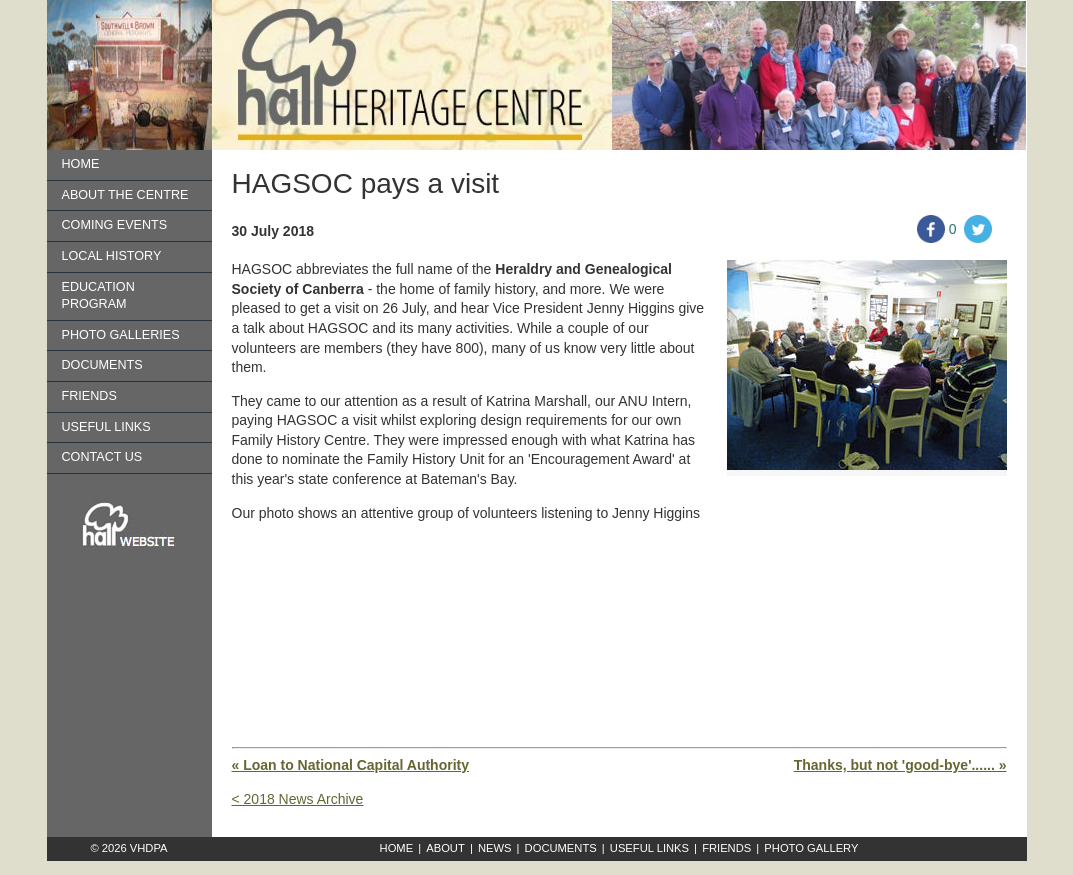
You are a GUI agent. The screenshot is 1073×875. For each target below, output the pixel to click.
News (495, 848)
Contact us (102, 457)
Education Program (98, 296)
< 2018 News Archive (298, 799)
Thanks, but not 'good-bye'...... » (900, 765)
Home (81, 164)
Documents (102, 365)
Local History (112, 256)
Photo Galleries (121, 335)
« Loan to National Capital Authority (351, 765)
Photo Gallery (811, 848)
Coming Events (115, 225)
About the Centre (125, 195)
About (445, 848)
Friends (89, 396)
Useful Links (106, 427)
